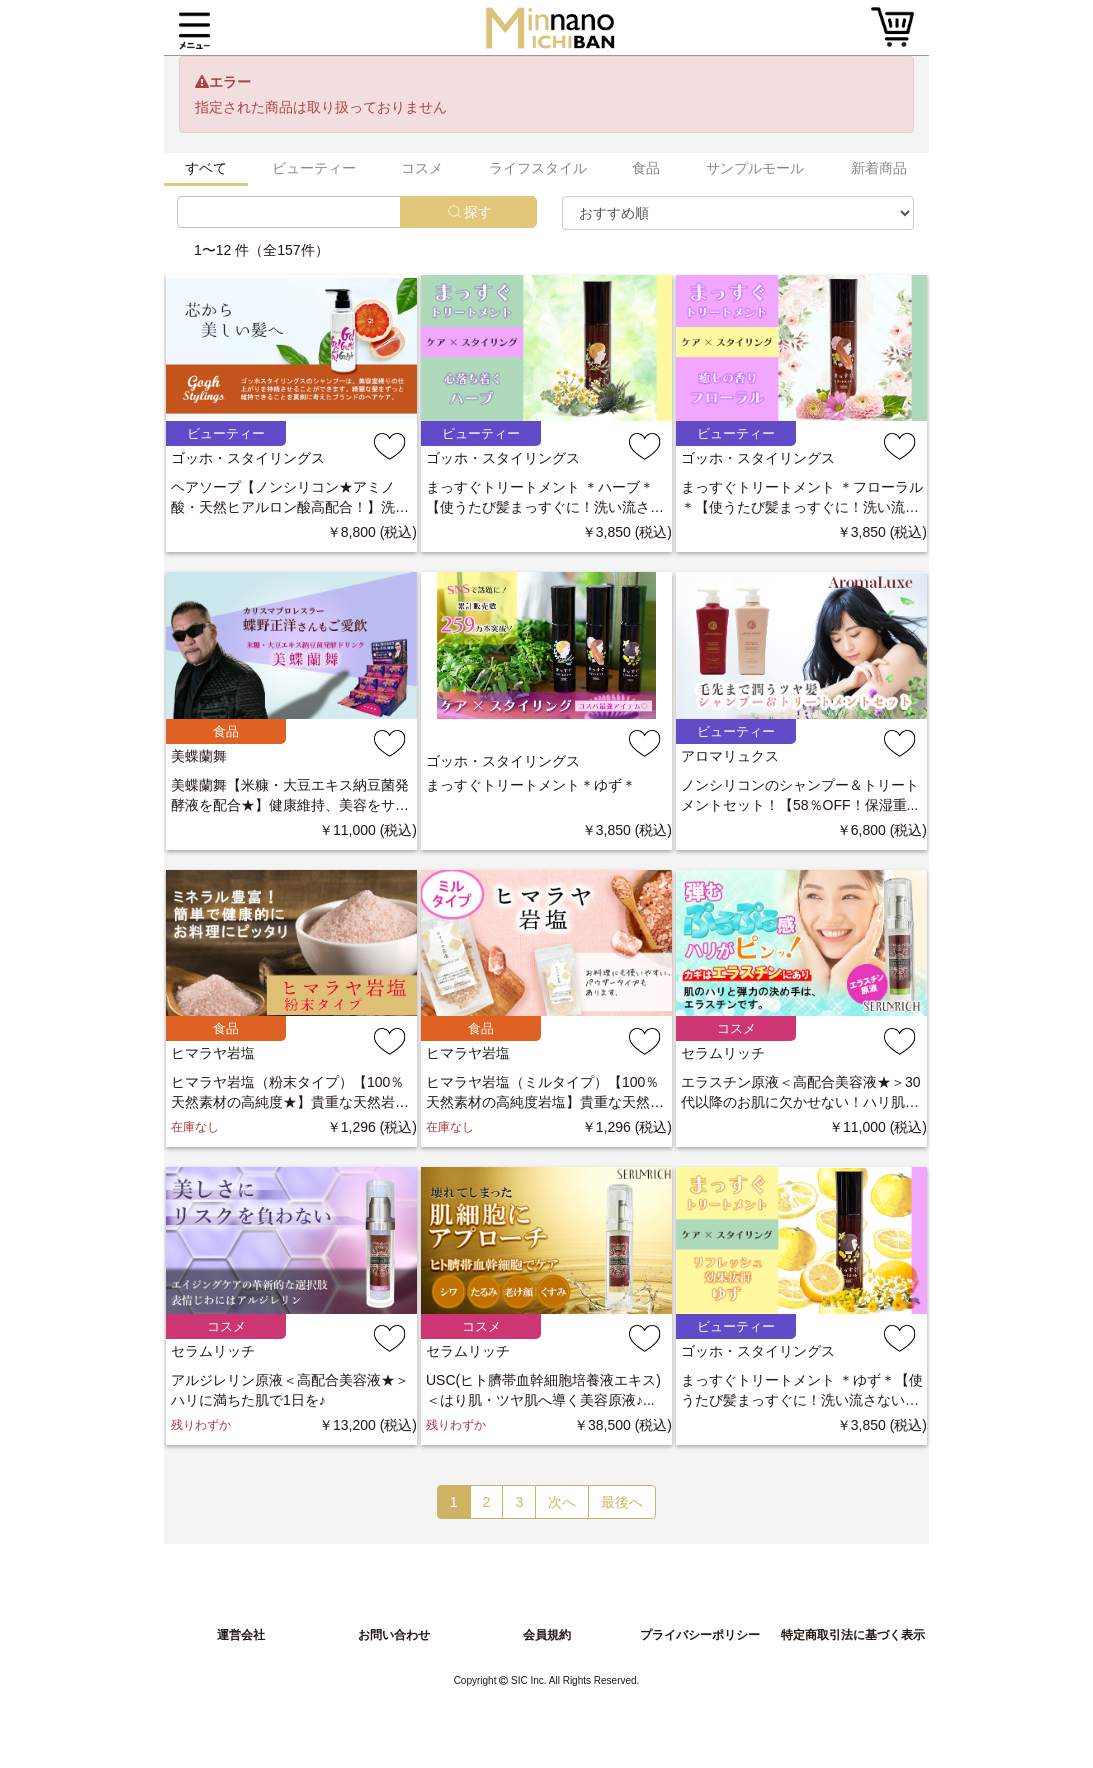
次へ (562, 1502)
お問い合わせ (394, 1635)
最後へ (622, 1502)
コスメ (422, 168)
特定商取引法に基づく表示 (853, 1635)
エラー (230, 82)
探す (478, 212)
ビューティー (314, 168)
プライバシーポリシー (700, 1635)
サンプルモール (755, 168)
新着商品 (879, 168)
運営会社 (241, 1635)
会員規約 (547, 1635)
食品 (646, 168)
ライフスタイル (538, 168)
